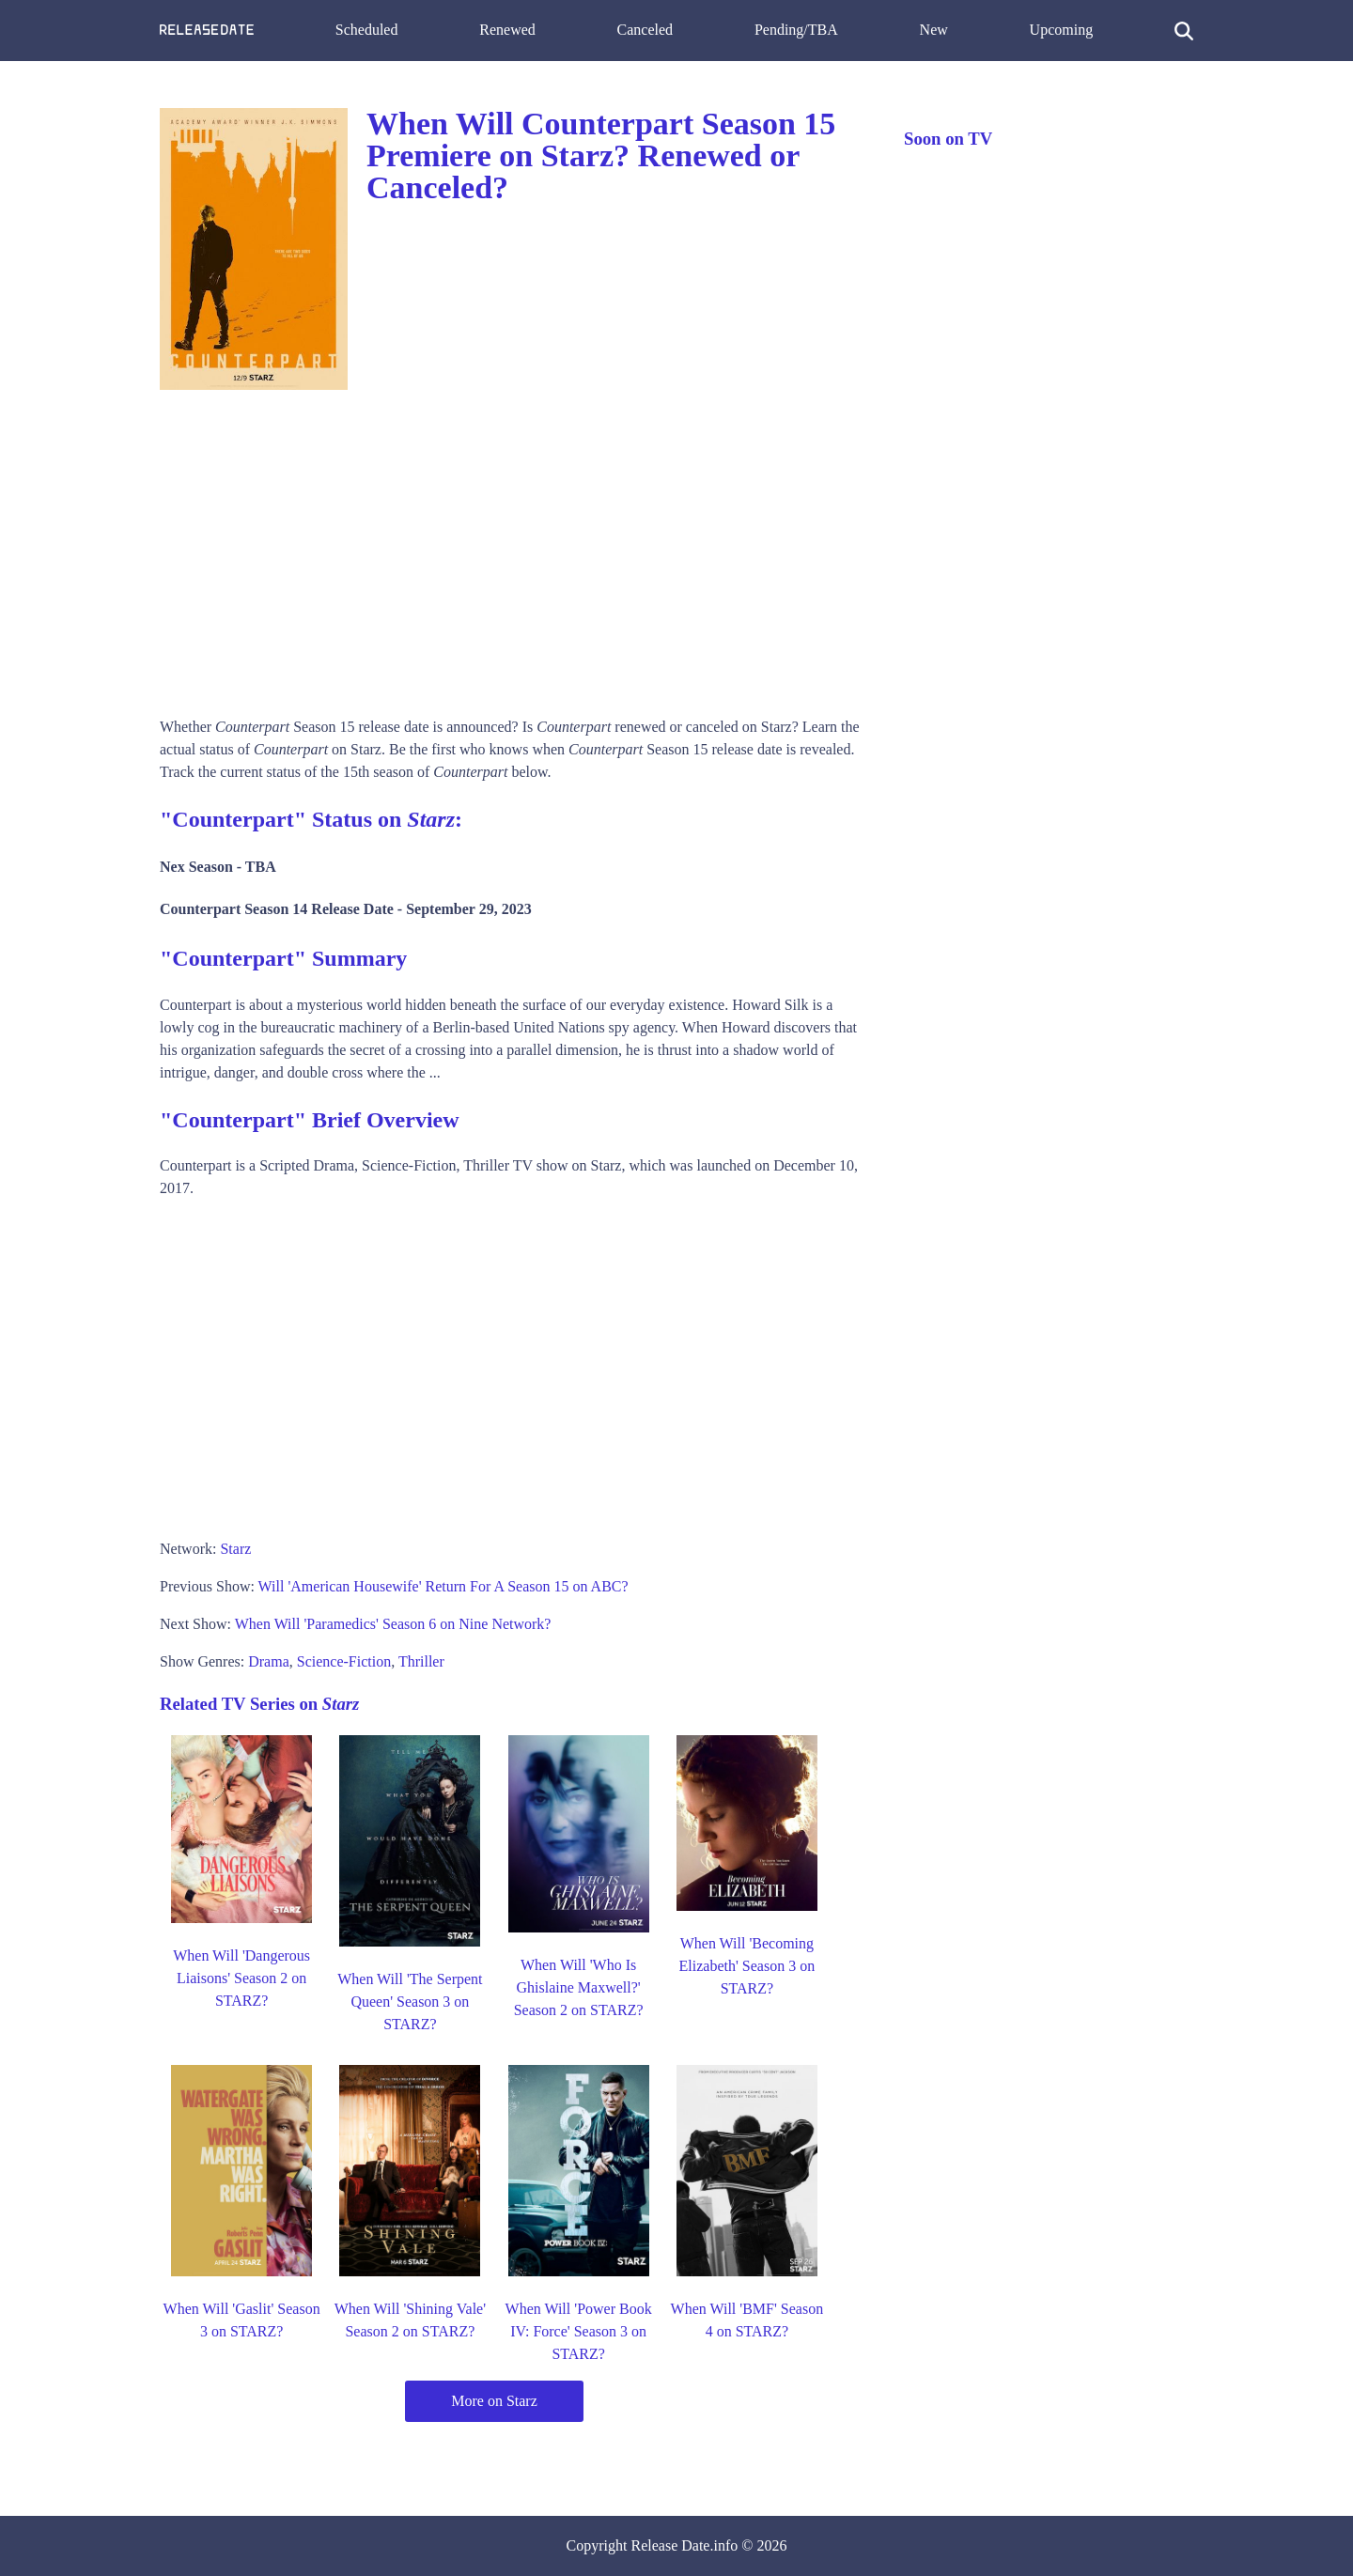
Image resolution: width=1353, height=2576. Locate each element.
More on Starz (494, 2401)
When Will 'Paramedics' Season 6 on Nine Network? (393, 1624)
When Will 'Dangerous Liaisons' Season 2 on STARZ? (241, 1978)
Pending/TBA (796, 30)
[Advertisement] (513, 546)
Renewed (507, 30)
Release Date (670, 2545)
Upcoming (1062, 30)
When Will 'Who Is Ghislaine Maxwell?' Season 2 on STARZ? (579, 1987)
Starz (235, 1549)
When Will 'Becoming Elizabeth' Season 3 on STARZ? (747, 1965)
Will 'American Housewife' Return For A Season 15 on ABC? (443, 1586)
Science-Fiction (344, 1661)
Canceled (645, 30)
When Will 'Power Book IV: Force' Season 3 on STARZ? (578, 2331)
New (934, 30)
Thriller (421, 1661)
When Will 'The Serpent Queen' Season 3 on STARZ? (409, 2001)
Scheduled (366, 30)
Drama (268, 1661)
